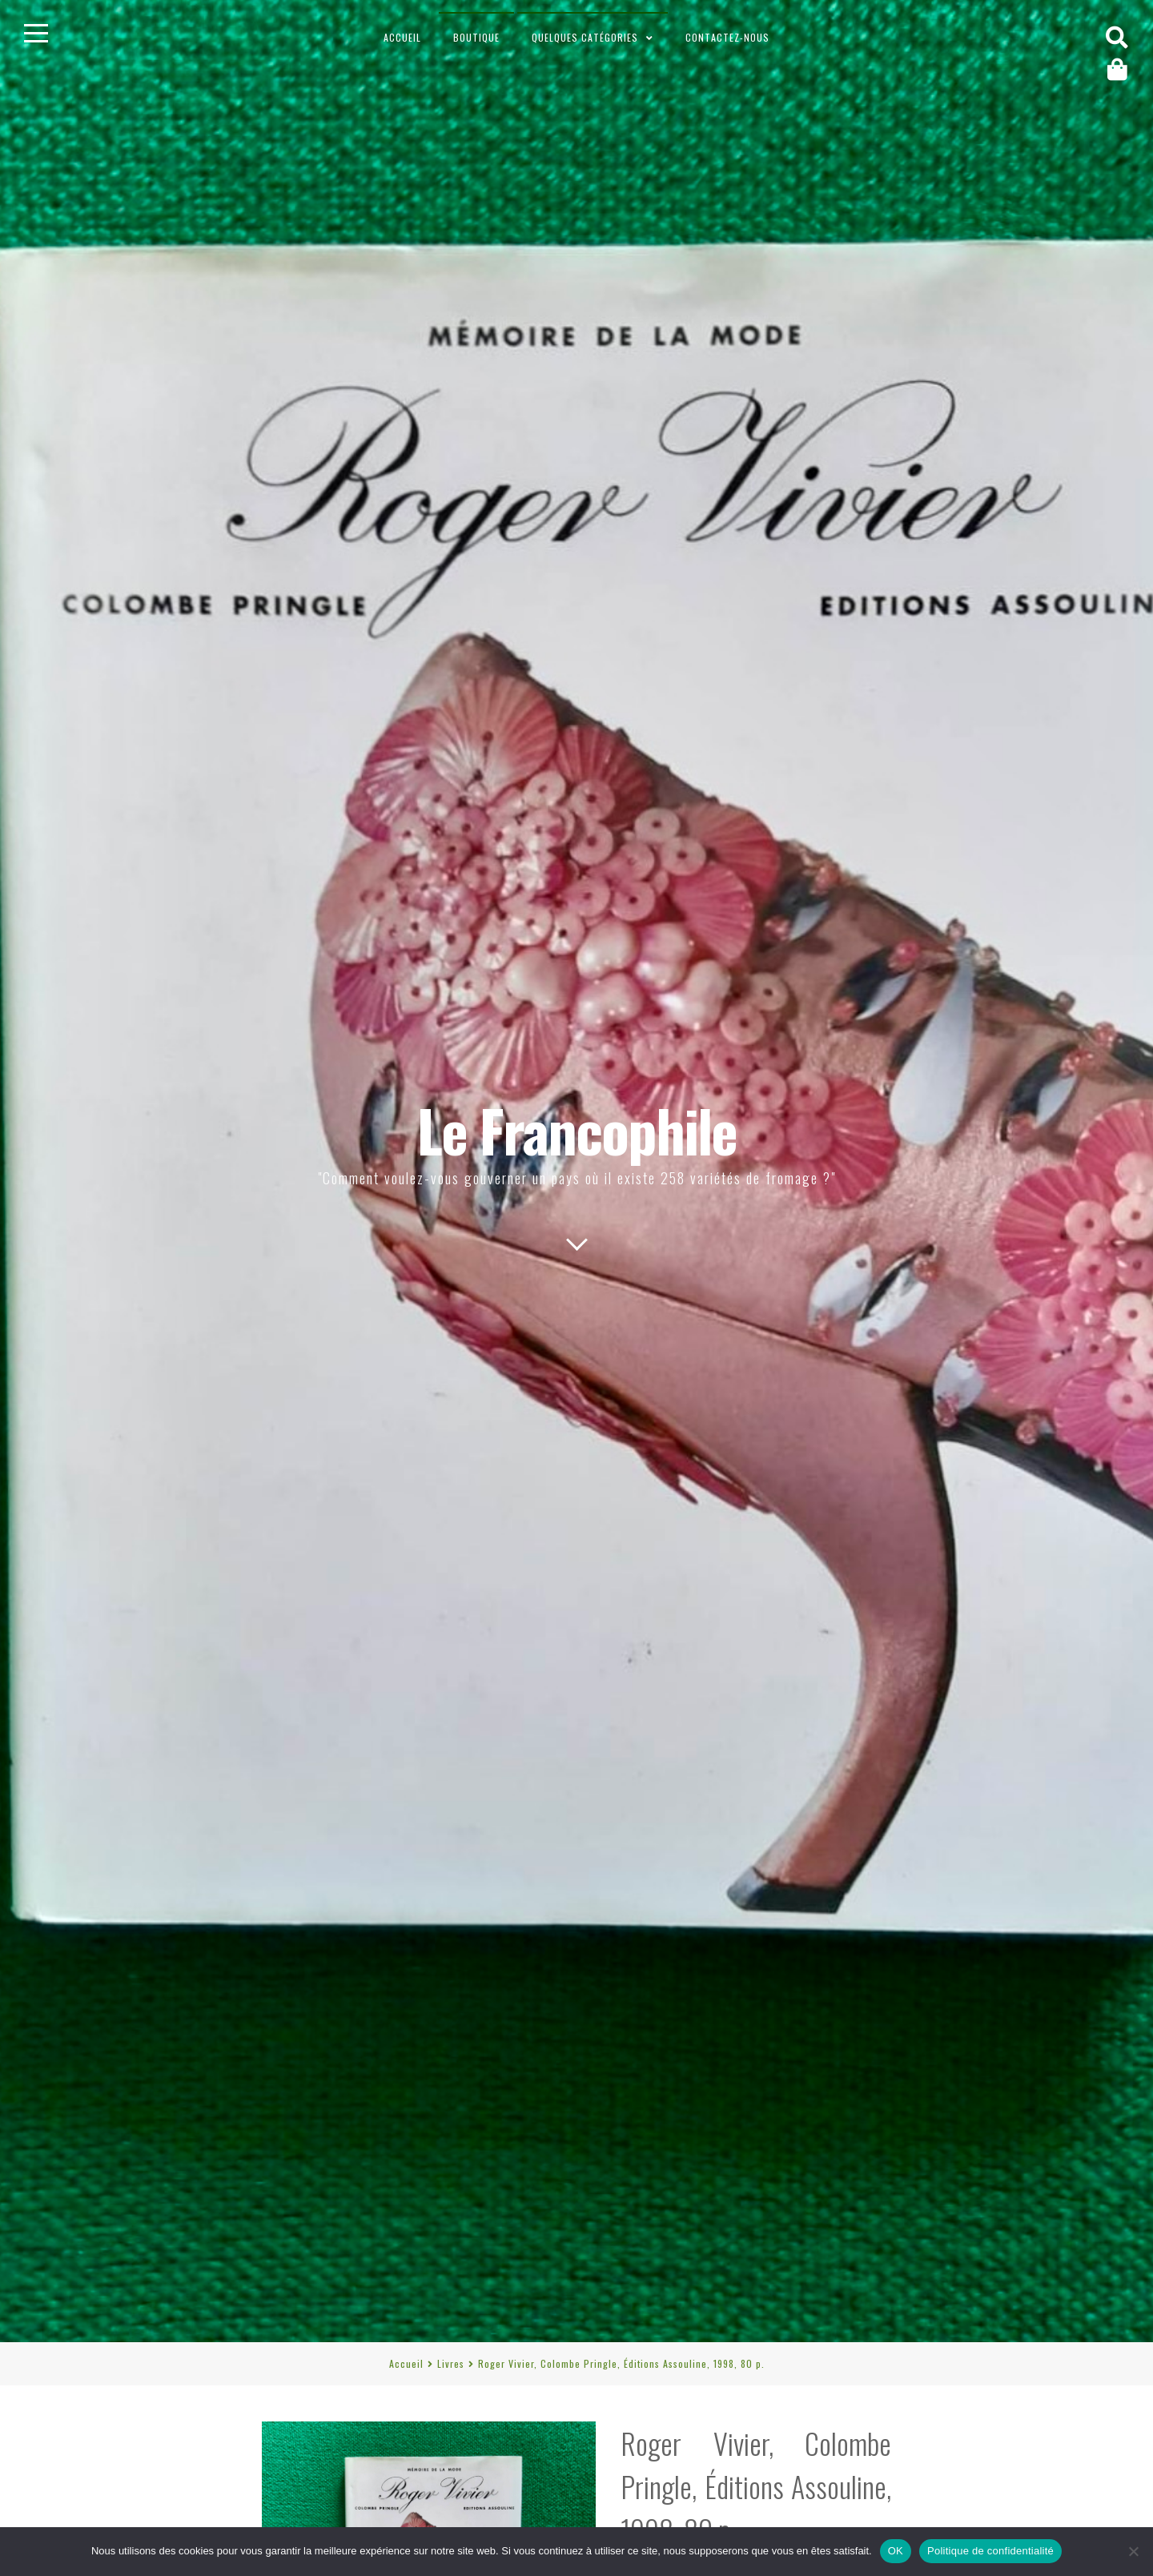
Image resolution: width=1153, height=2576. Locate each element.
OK (895, 2551)
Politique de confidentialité (990, 2551)
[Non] (1133, 2551)
